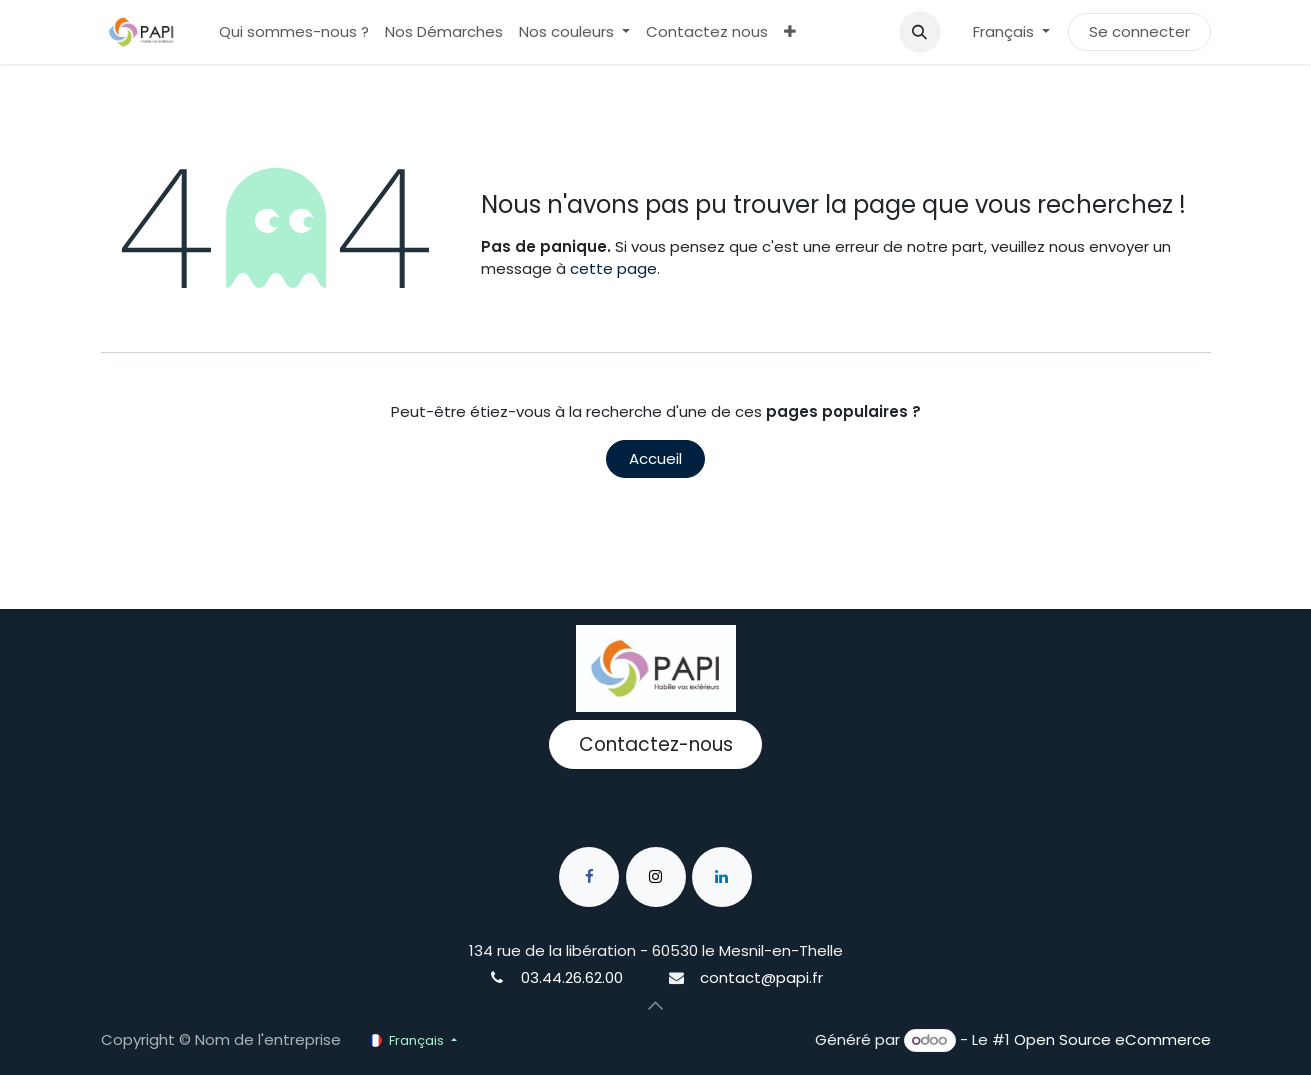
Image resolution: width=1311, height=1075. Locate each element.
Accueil (655, 458)
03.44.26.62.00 (572, 977)
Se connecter (1139, 31)
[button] (920, 32)
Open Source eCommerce (1112, 1039)
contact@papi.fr (761, 977)
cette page (613, 268)
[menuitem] (294, 32)
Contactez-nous (656, 744)
